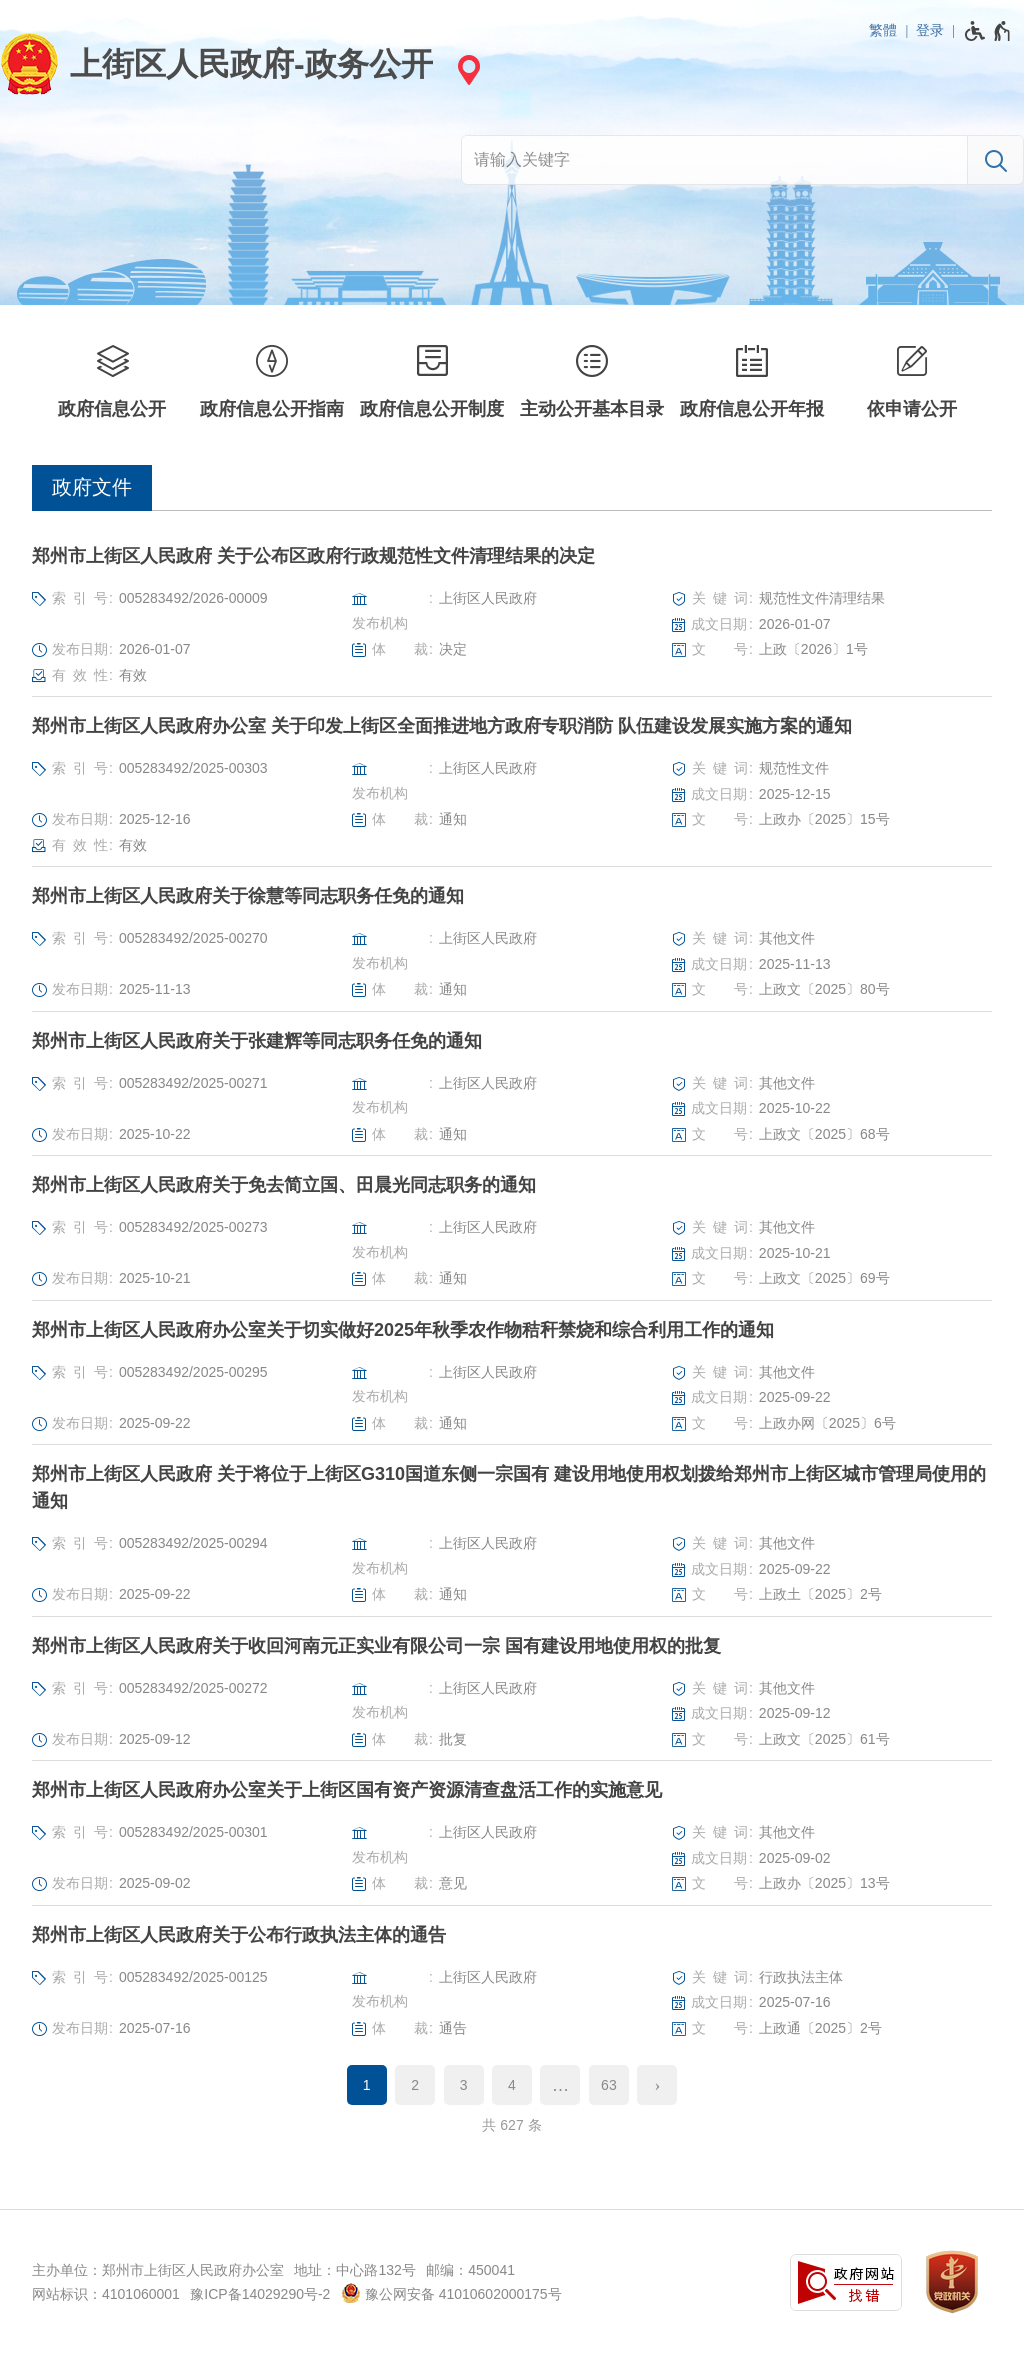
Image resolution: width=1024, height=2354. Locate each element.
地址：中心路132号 (354, 2270)
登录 (930, 30)
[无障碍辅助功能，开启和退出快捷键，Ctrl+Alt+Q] (988, 31)
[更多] (560, 2085)
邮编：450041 (470, 2270)
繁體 (883, 30)
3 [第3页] (464, 2085)
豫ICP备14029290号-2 (260, 2294)
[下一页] (657, 2085)
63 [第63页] (609, 2085)
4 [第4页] (512, 2085)
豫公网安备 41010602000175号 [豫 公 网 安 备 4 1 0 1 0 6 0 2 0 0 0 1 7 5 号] (451, 2293)
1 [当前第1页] (367, 2085)
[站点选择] (466, 69)
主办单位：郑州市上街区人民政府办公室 (158, 2270)
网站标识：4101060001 (106, 2294)
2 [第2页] (415, 2085)
